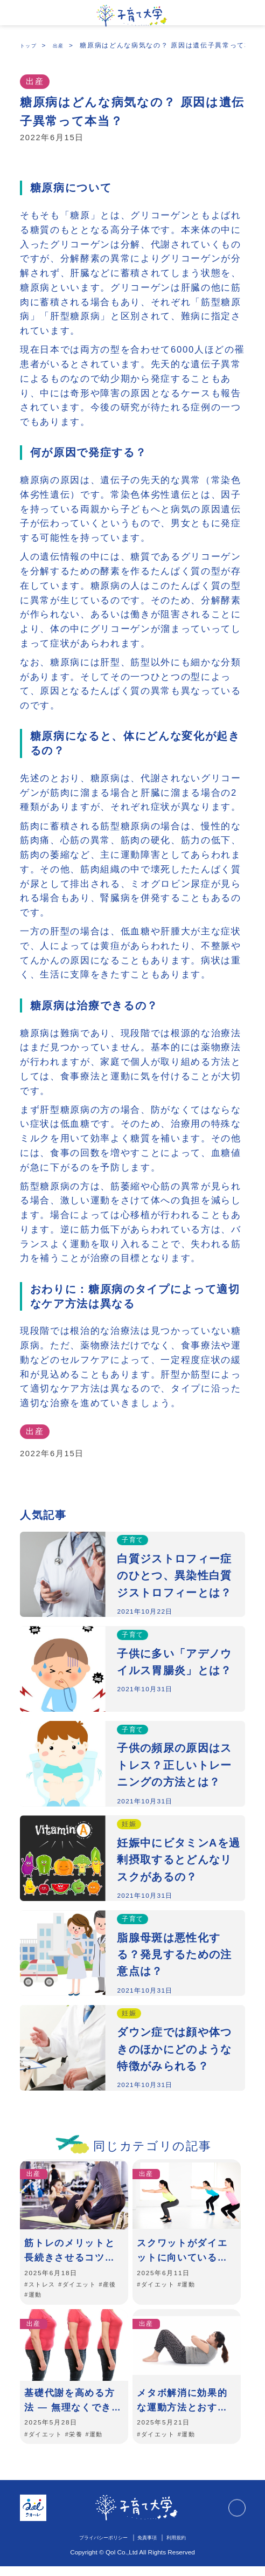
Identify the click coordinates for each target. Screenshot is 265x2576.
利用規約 (187, 2547)
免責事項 (152, 2547)
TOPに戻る (234, 2517)
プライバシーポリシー (97, 2547)
